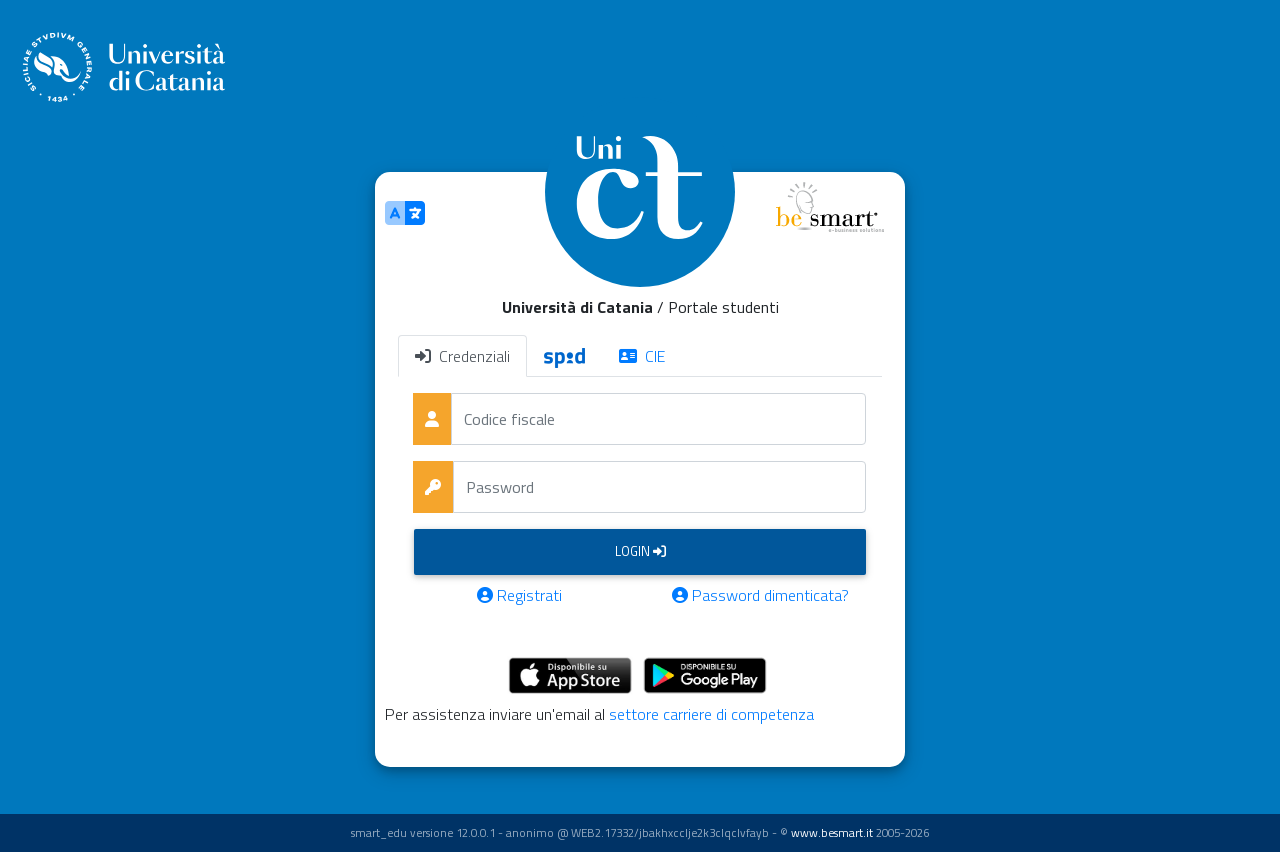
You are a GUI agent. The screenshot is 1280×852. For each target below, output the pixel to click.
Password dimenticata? (760, 595)
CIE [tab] (642, 356)
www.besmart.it (832, 832)
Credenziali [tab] (462, 356)
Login (640, 551)
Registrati (519, 595)
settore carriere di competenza (711, 714)
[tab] (564, 356)
